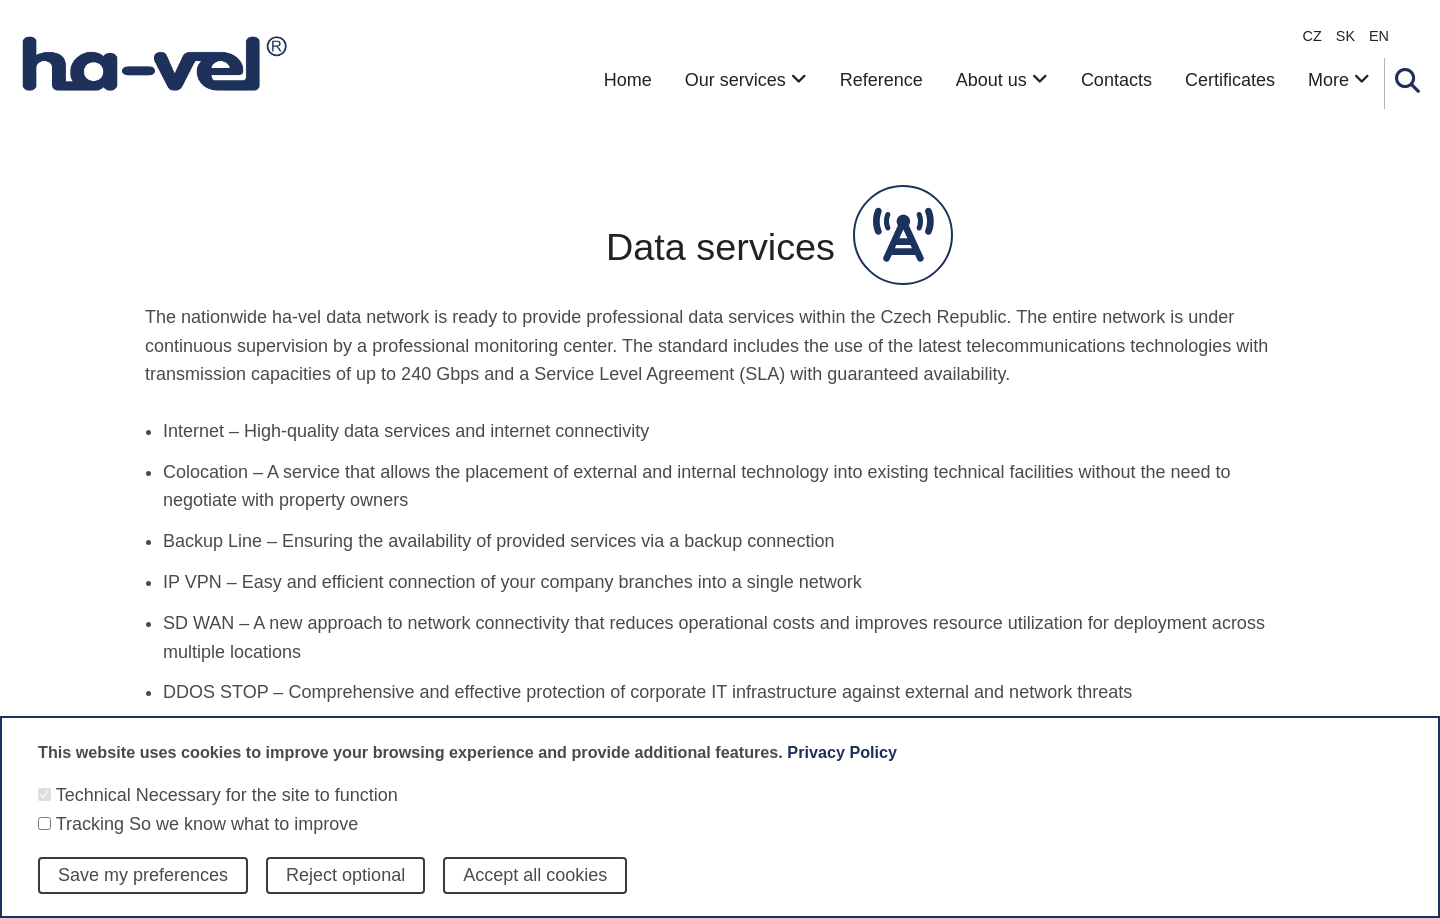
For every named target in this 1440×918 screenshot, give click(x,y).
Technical (93, 807)
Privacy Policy (842, 764)
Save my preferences (143, 887)
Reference (881, 80)
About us (1002, 80)
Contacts (1116, 80)
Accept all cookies (535, 887)
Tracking (90, 836)
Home (628, 80)
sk (1345, 36)
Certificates (1230, 80)
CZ (1312, 36)
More (1339, 80)
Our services (746, 80)
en (1379, 36)
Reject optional (345, 887)
